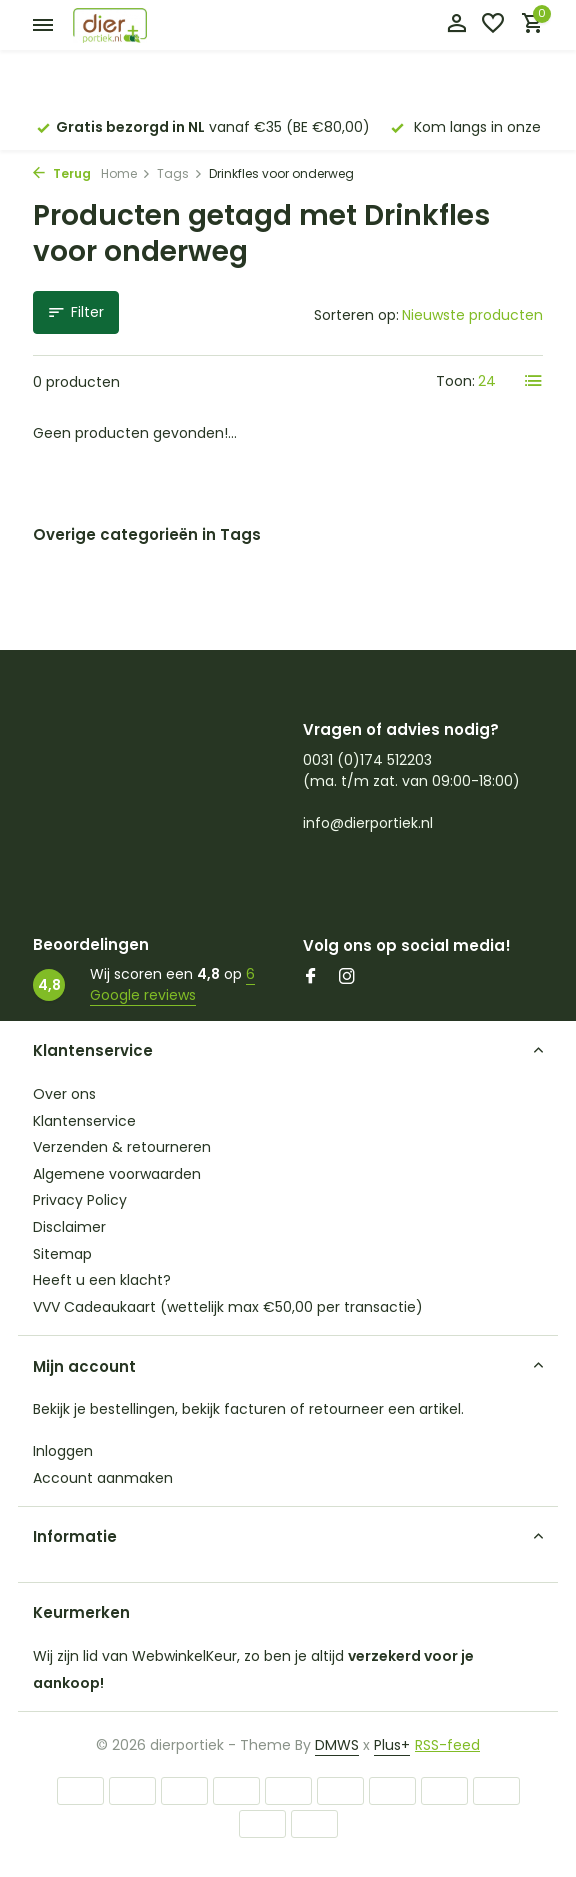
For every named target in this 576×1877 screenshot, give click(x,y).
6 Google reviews (172, 984)
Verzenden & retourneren (122, 1147)
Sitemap (62, 1254)
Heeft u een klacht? (102, 1280)
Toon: (455, 381)
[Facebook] (311, 978)
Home (126, 173)
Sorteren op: (356, 315)
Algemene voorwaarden (117, 1174)
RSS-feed (447, 1745)
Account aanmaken (103, 1478)
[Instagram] (347, 978)
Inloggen (63, 1451)
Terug (62, 173)
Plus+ (392, 1745)
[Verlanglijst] (493, 25)
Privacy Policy (80, 1200)
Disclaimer (69, 1227)
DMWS (337, 1745)
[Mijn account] (456, 25)
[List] (534, 381)
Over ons (64, 1094)
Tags (180, 173)
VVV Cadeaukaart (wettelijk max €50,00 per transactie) (228, 1307)
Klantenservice (84, 1121)
